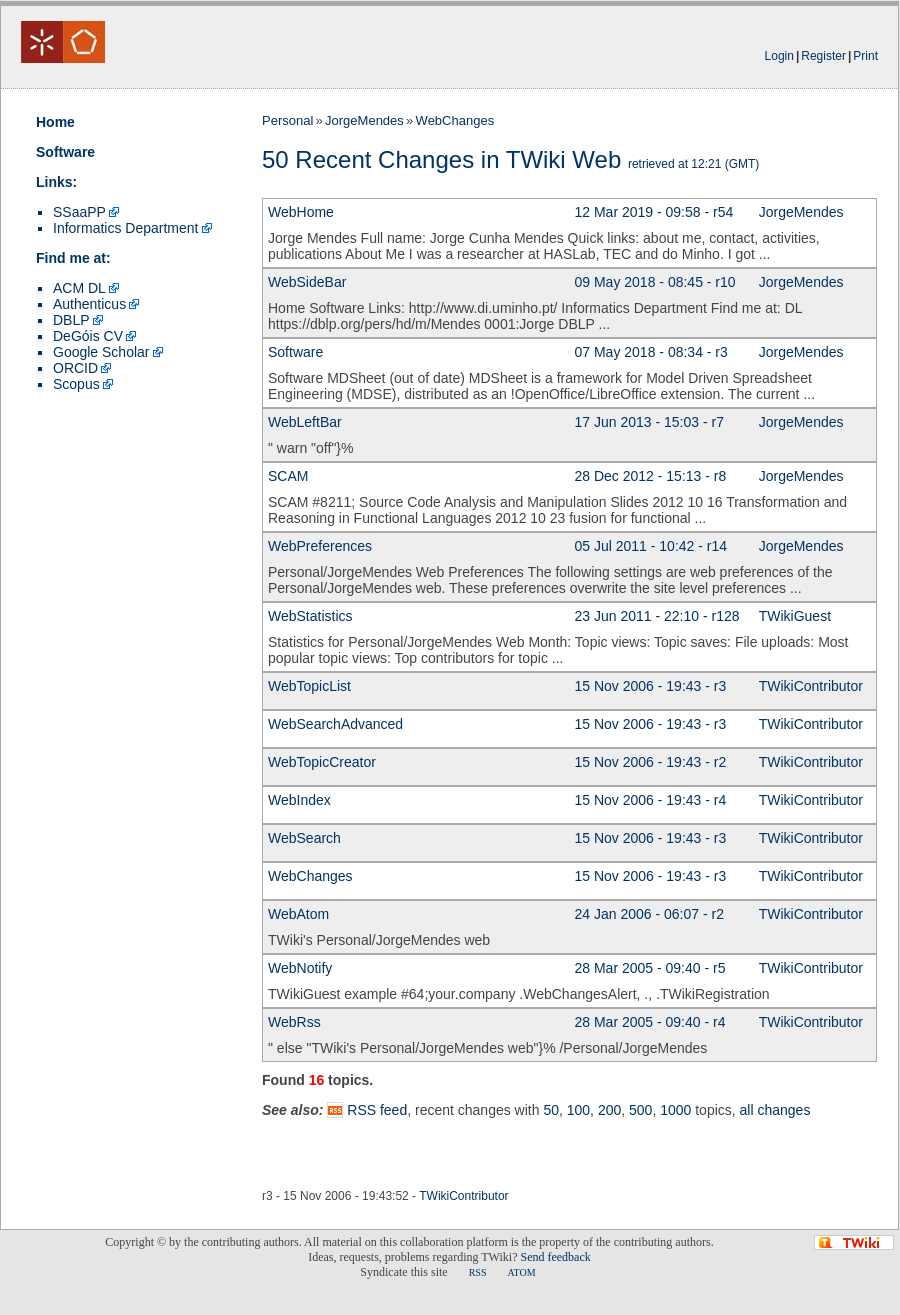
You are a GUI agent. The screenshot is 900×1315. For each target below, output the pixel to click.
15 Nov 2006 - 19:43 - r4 (651, 800)
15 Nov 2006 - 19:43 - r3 (651, 686)
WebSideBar (307, 282)
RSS (478, 1272)
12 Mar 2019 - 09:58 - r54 (654, 212)
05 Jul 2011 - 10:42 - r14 (651, 546)
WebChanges (455, 120)
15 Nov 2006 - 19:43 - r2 (651, 762)
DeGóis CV (88, 336)
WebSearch (304, 838)
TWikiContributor (811, 686)
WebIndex (299, 800)
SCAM (288, 476)
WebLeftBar (305, 422)
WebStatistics (310, 616)
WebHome (301, 212)
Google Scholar (101, 352)
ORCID (75, 368)
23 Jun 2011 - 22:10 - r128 (657, 616)
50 (551, 1110)
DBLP (71, 320)
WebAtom (298, 914)
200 (609, 1110)
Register (823, 56)
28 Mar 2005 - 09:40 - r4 (650, 1022)
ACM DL (79, 288)
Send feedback (555, 1257)
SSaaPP (79, 212)
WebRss (294, 1022)
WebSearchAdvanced (335, 724)
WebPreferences (320, 546)
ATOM (521, 1272)
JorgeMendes (364, 120)
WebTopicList (309, 686)
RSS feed (377, 1110)
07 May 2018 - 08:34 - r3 (651, 352)
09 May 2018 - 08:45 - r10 (655, 282)
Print (865, 56)
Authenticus (89, 304)
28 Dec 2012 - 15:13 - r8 (651, 476)
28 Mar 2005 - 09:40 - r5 (650, 968)
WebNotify (300, 968)
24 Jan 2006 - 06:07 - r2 (649, 914)
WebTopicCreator (322, 762)
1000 (675, 1110)
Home (55, 122)
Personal (287, 120)
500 (640, 1110)
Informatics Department (126, 228)
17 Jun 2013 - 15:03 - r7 (649, 422)
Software (65, 152)
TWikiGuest (795, 616)
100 (578, 1110)
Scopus (76, 384)
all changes (775, 1110)
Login (779, 56)
